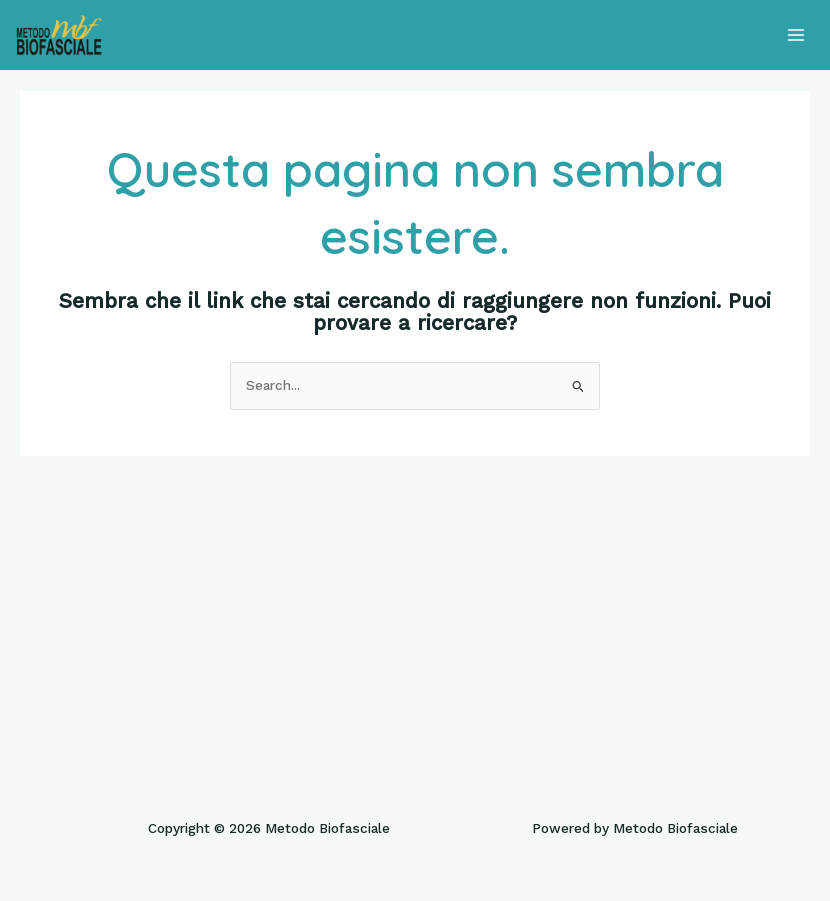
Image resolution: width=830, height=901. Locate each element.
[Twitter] (391, 612)
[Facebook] (343, 612)
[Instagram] (439, 612)
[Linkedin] (487, 612)
